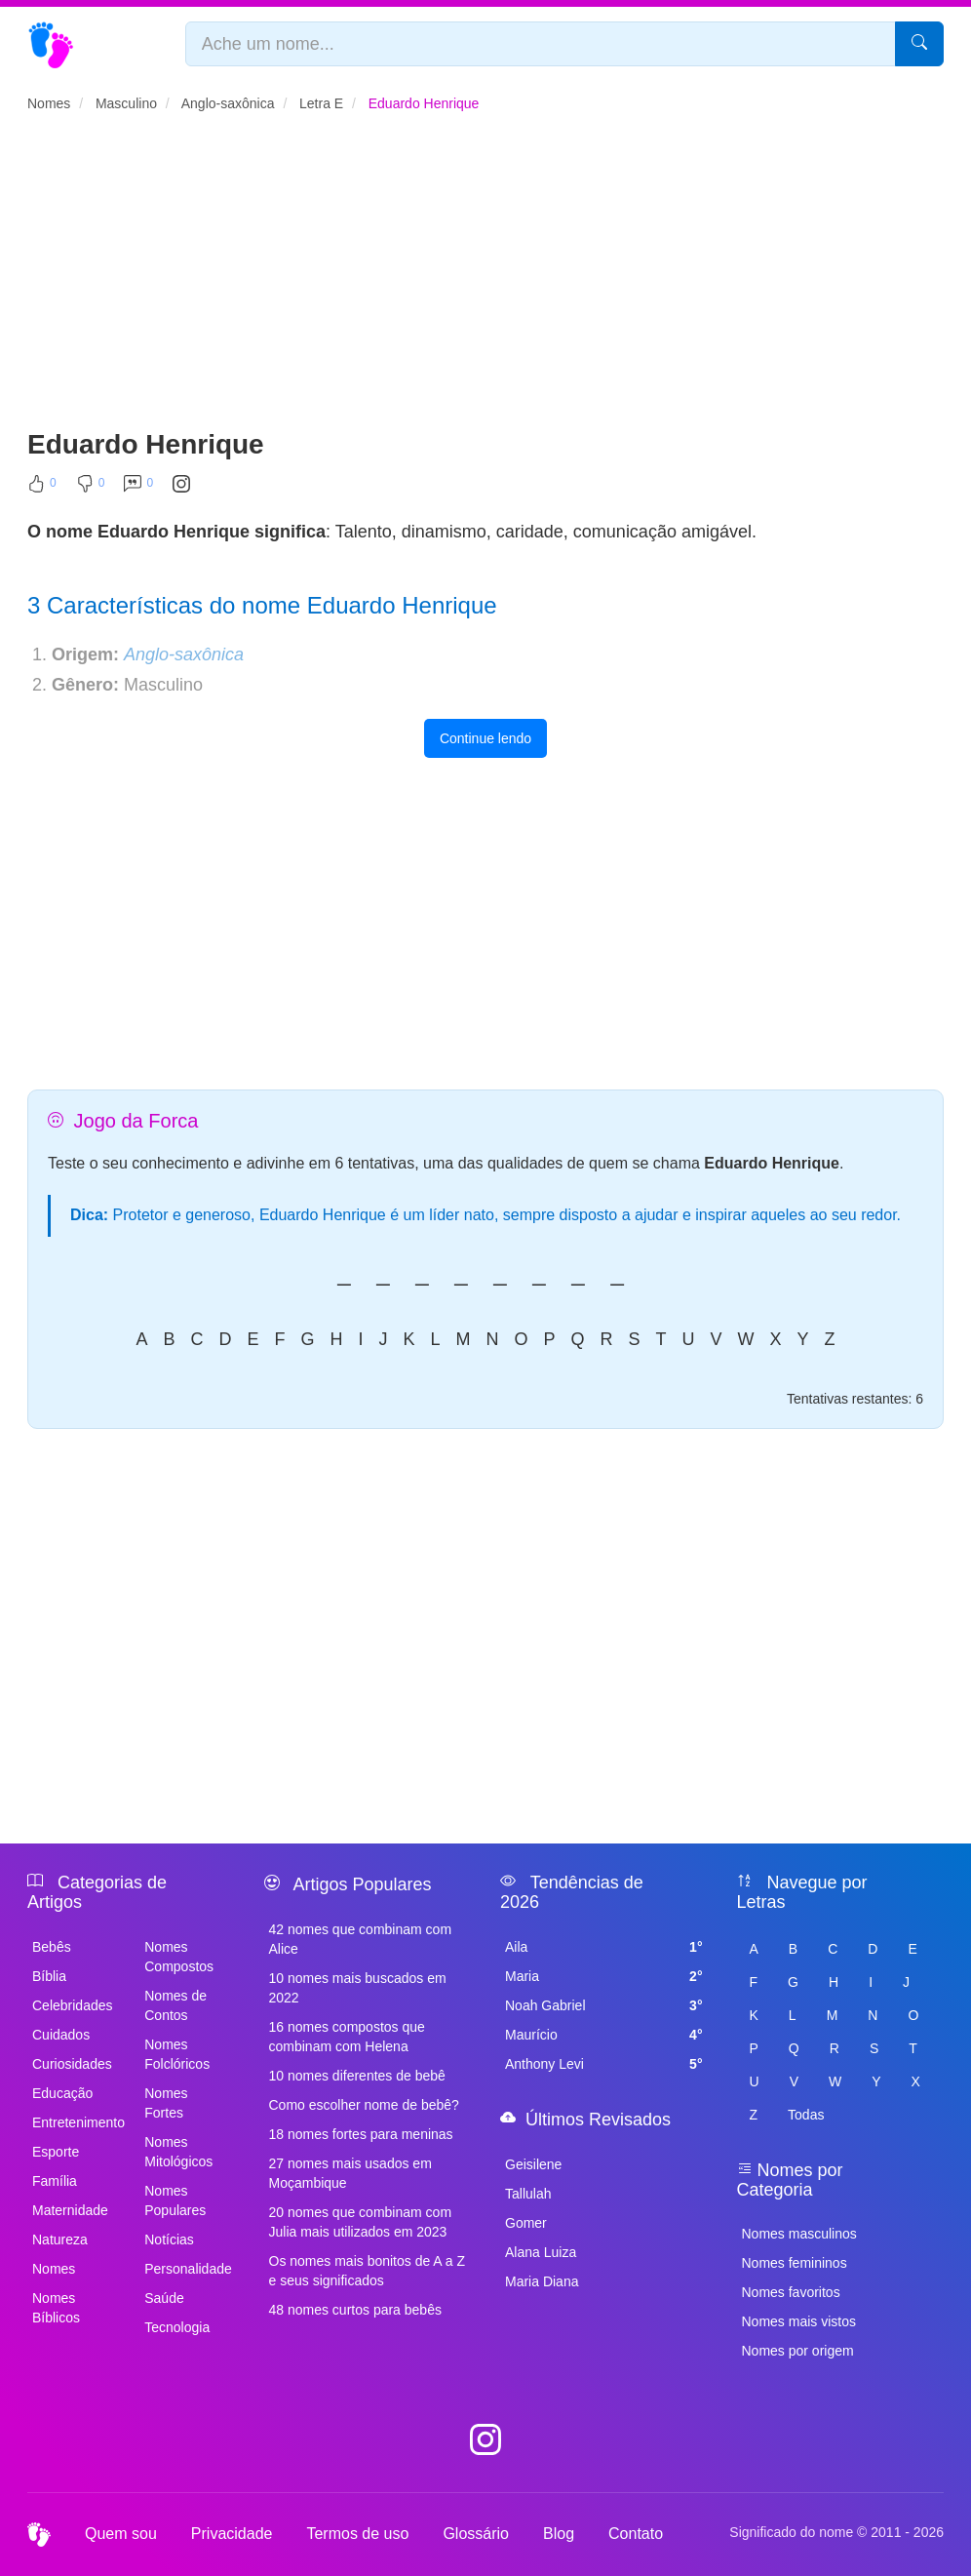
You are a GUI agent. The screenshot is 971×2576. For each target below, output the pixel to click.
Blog (558, 2533)
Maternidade (70, 2210)
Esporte (55, 2152)
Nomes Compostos (179, 1956)
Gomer (526, 2223)
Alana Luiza (540, 2252)
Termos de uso (357, 2533)
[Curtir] (42, 487)
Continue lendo (485, 738)
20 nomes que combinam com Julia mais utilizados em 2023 (360, 2221)
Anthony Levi (604, 2064)
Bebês (51, 1947)
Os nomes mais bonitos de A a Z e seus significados (367, 2270)
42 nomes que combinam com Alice (360, 1939)
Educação (62, 2093)
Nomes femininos (794, 2263)
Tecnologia (177, 2327)
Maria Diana (541, 2281)
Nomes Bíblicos (56, 2307)
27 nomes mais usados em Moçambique (350, 2173)
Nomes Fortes (165, 2102)
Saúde (163, 2298)
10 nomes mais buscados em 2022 (358, 1987)
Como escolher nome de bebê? (364, 2105)
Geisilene (533, 2164)
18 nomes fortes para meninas (361, 2134)
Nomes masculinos (799, 2233)
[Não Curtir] (90, 487)
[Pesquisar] (919, 43)
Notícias (169, 2239)
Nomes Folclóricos (177, 2054)
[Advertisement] (485, 279)
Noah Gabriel (604, 2005)
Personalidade (188, 2269)
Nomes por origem (798, 2350)
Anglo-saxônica (184, 654)
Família (54, 2181)
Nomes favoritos (791, 2292)
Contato (635, 2533)
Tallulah (528, 2193)
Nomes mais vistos (799, 2321)
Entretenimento (77, 2122)
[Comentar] (138, 487)
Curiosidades (72, 2064)
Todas (806, 2114)
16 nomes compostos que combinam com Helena (347, 2036)
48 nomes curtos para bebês (355, 2310)
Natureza (60, 2239)
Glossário (476, 2533)
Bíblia (49, 1976)
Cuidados (61, 2034)
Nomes (53, 2269)
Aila (604, 1947)
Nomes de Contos (175, 2005)
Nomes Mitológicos (178, 2151)
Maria (604, 1976)
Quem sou (121, 2533)
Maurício (604, 2034)
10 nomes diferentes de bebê (357, 2075)
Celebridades (72, 2005)
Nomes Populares (175, 2200)
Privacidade (232, 2533)
